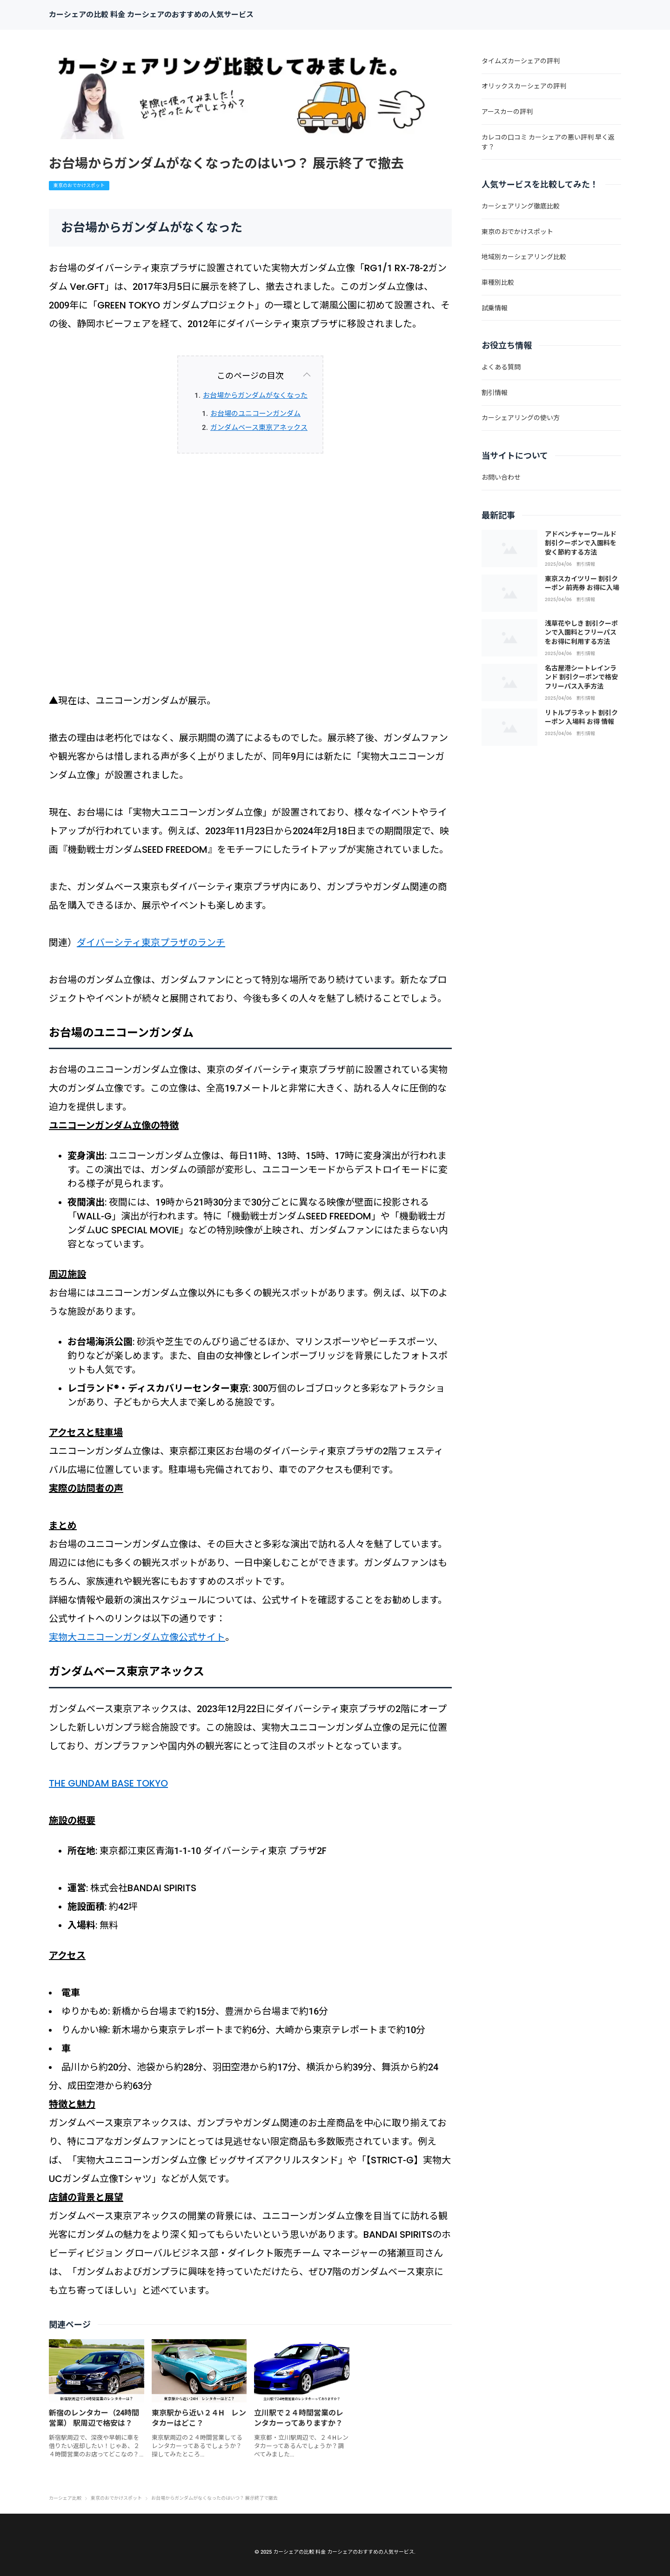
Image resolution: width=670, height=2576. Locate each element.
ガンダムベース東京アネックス (259, 427)
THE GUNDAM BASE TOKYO (108, 1783)
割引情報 (585, 564)
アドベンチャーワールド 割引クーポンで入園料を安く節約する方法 (580, 543)
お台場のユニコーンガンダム (255, 413)
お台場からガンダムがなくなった (255, 395)
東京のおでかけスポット (79, 185)
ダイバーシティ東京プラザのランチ (151, 942)
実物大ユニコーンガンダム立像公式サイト (137, 1637)
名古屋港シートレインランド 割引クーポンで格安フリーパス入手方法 (581, 677)
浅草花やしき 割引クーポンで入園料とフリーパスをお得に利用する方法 (581, 632)
